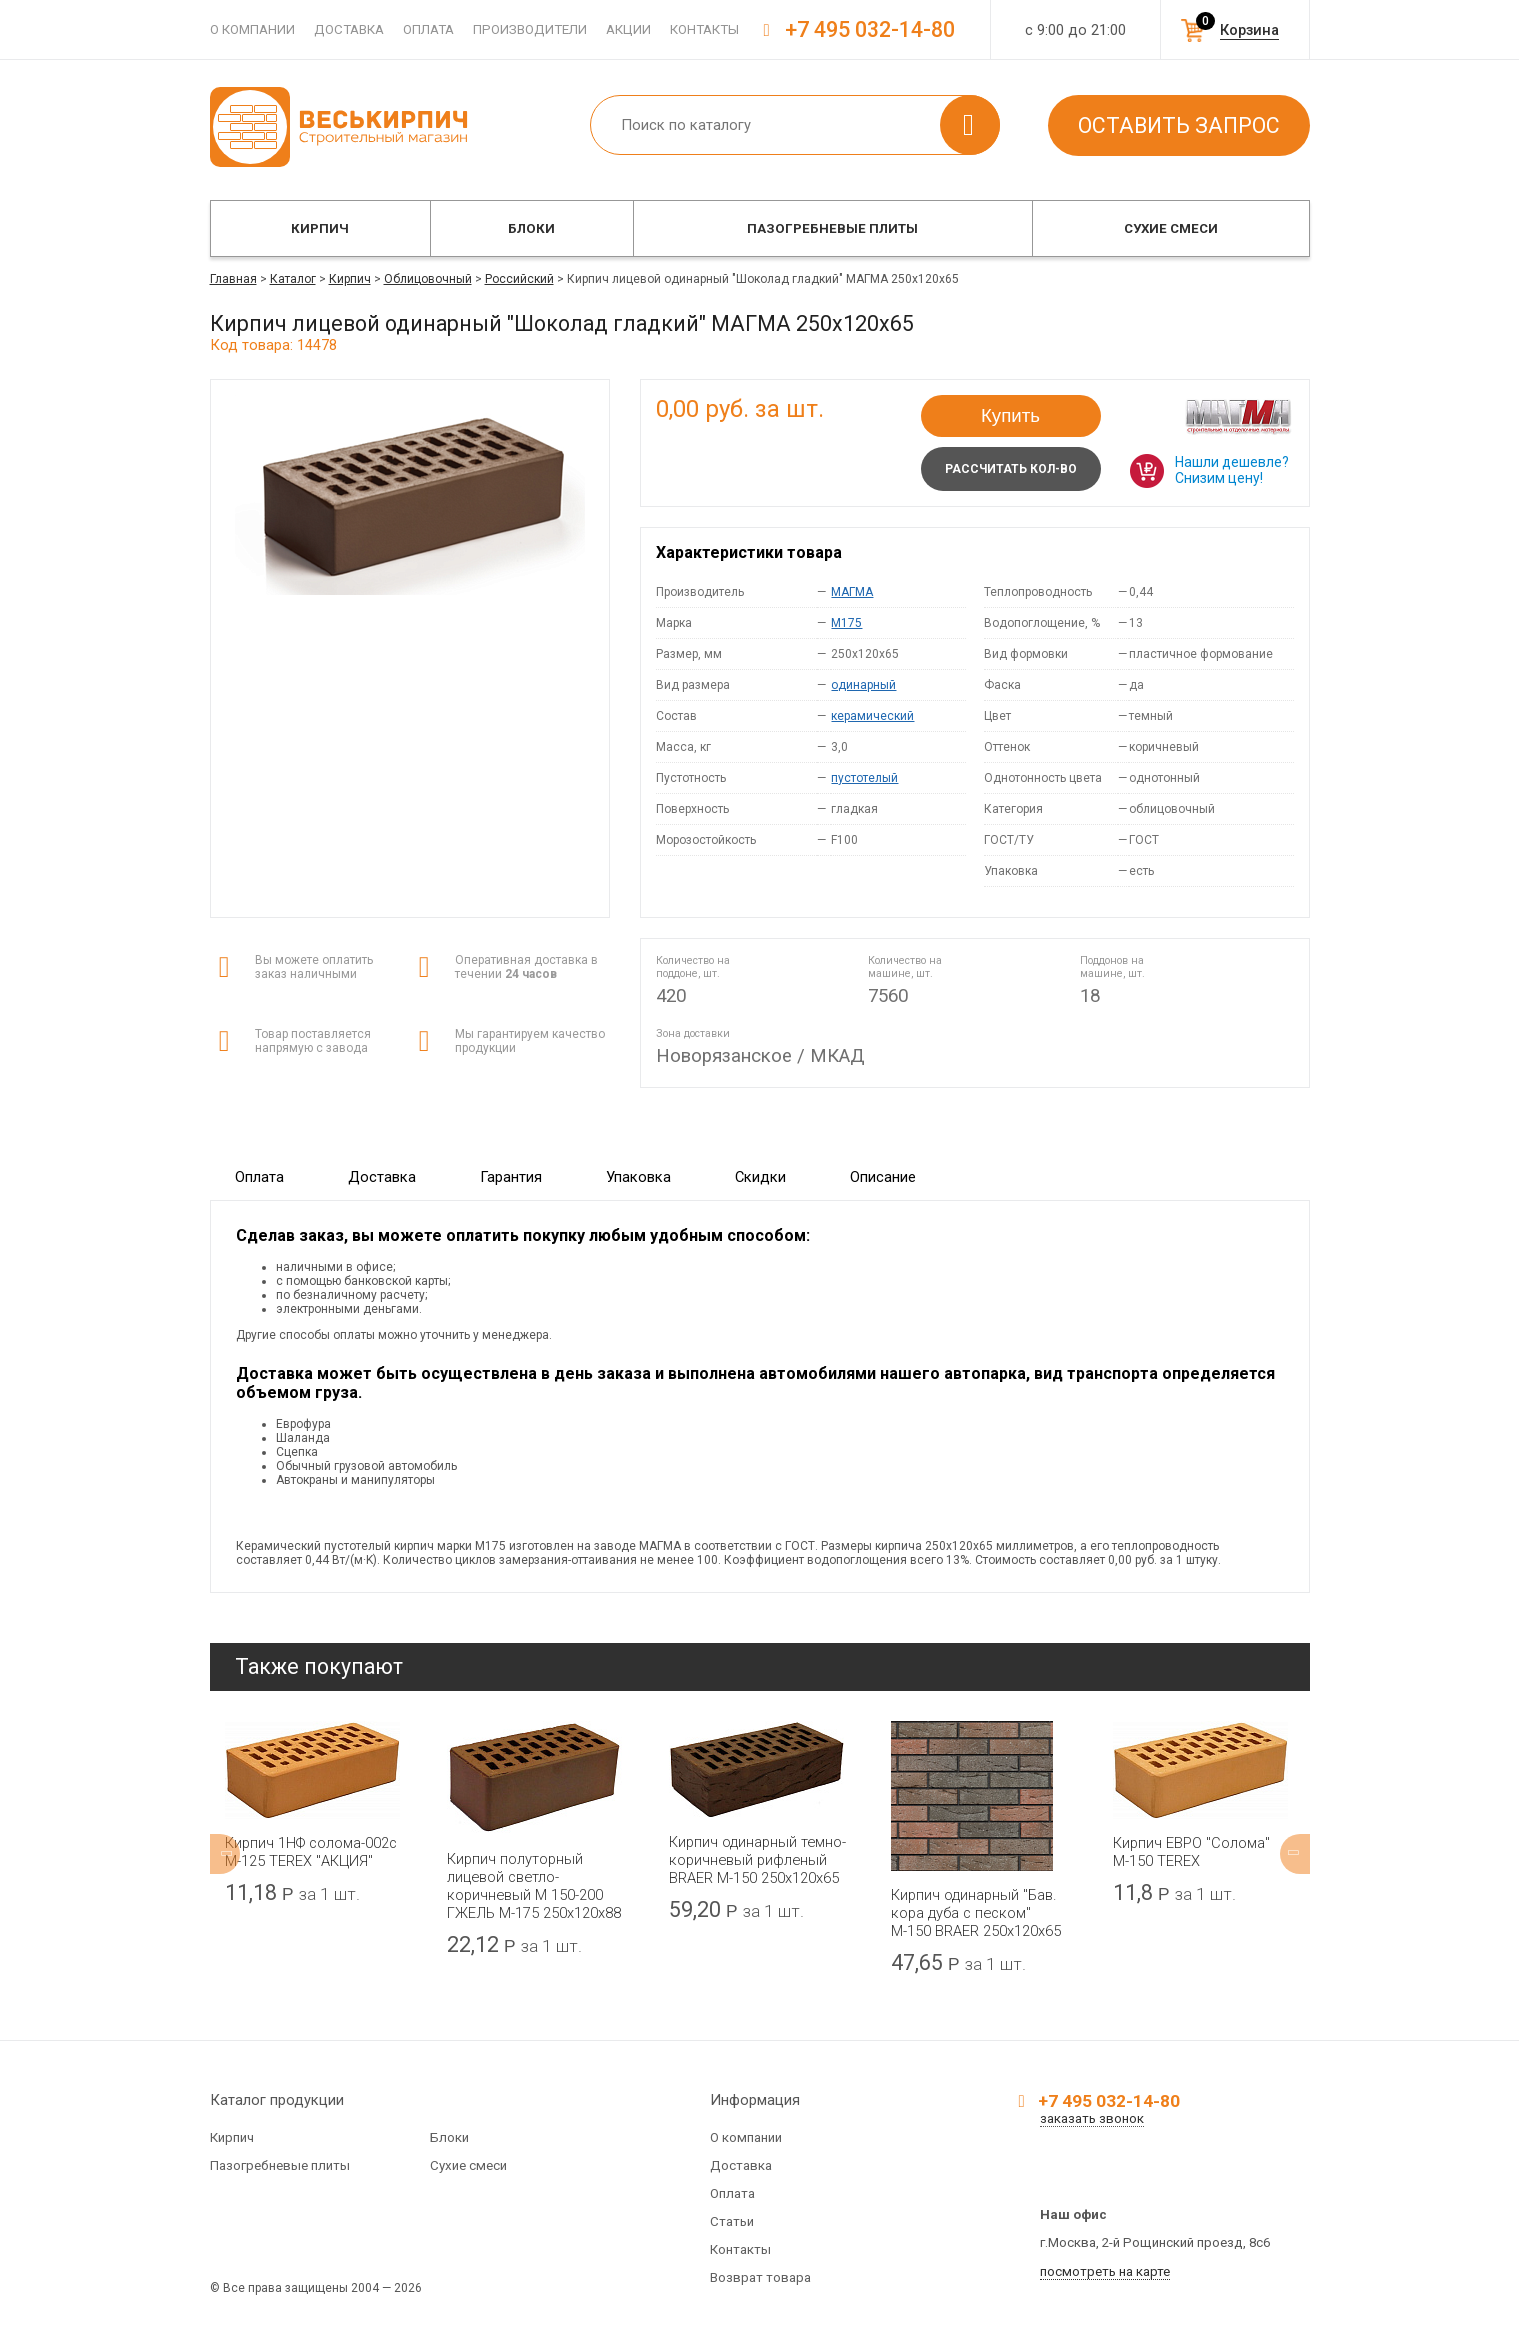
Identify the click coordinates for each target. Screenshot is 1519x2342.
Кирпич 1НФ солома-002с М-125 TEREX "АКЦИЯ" (311, 1852)
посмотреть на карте (1105, 2271)
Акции (628, 29)
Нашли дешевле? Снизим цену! (1232, 470)
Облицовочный (428, 279)
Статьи (732, 2221)
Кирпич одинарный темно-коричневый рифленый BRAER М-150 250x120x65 (757, 1860)
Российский (519, 279)
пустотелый (864, 778)
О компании (252, 29)
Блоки (531, 228)
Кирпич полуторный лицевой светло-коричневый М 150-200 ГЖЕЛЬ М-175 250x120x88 (534, 1886)
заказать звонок (1092, 2118)
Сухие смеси (1171, 228)
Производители (530, 29)
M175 (846, 623)
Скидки (760, 1177)
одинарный (863, 685)
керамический (872, 716)
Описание (883, 1177)
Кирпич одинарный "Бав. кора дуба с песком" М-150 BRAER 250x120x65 (976, 1913)
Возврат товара (760, 2277)
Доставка (349, 29)
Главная (233, 279)
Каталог (293, 279)
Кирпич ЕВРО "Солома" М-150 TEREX (1191, 1852)
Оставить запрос (1179, 125)
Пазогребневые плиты (832, 228)
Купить (1010, 415)
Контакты (704, 29)
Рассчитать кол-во (1011, 469)
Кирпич (320, 228)
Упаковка (638, 1177)
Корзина (1249, 30)
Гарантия (511, 1177)
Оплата (428, 29)
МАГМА (852, 592)
